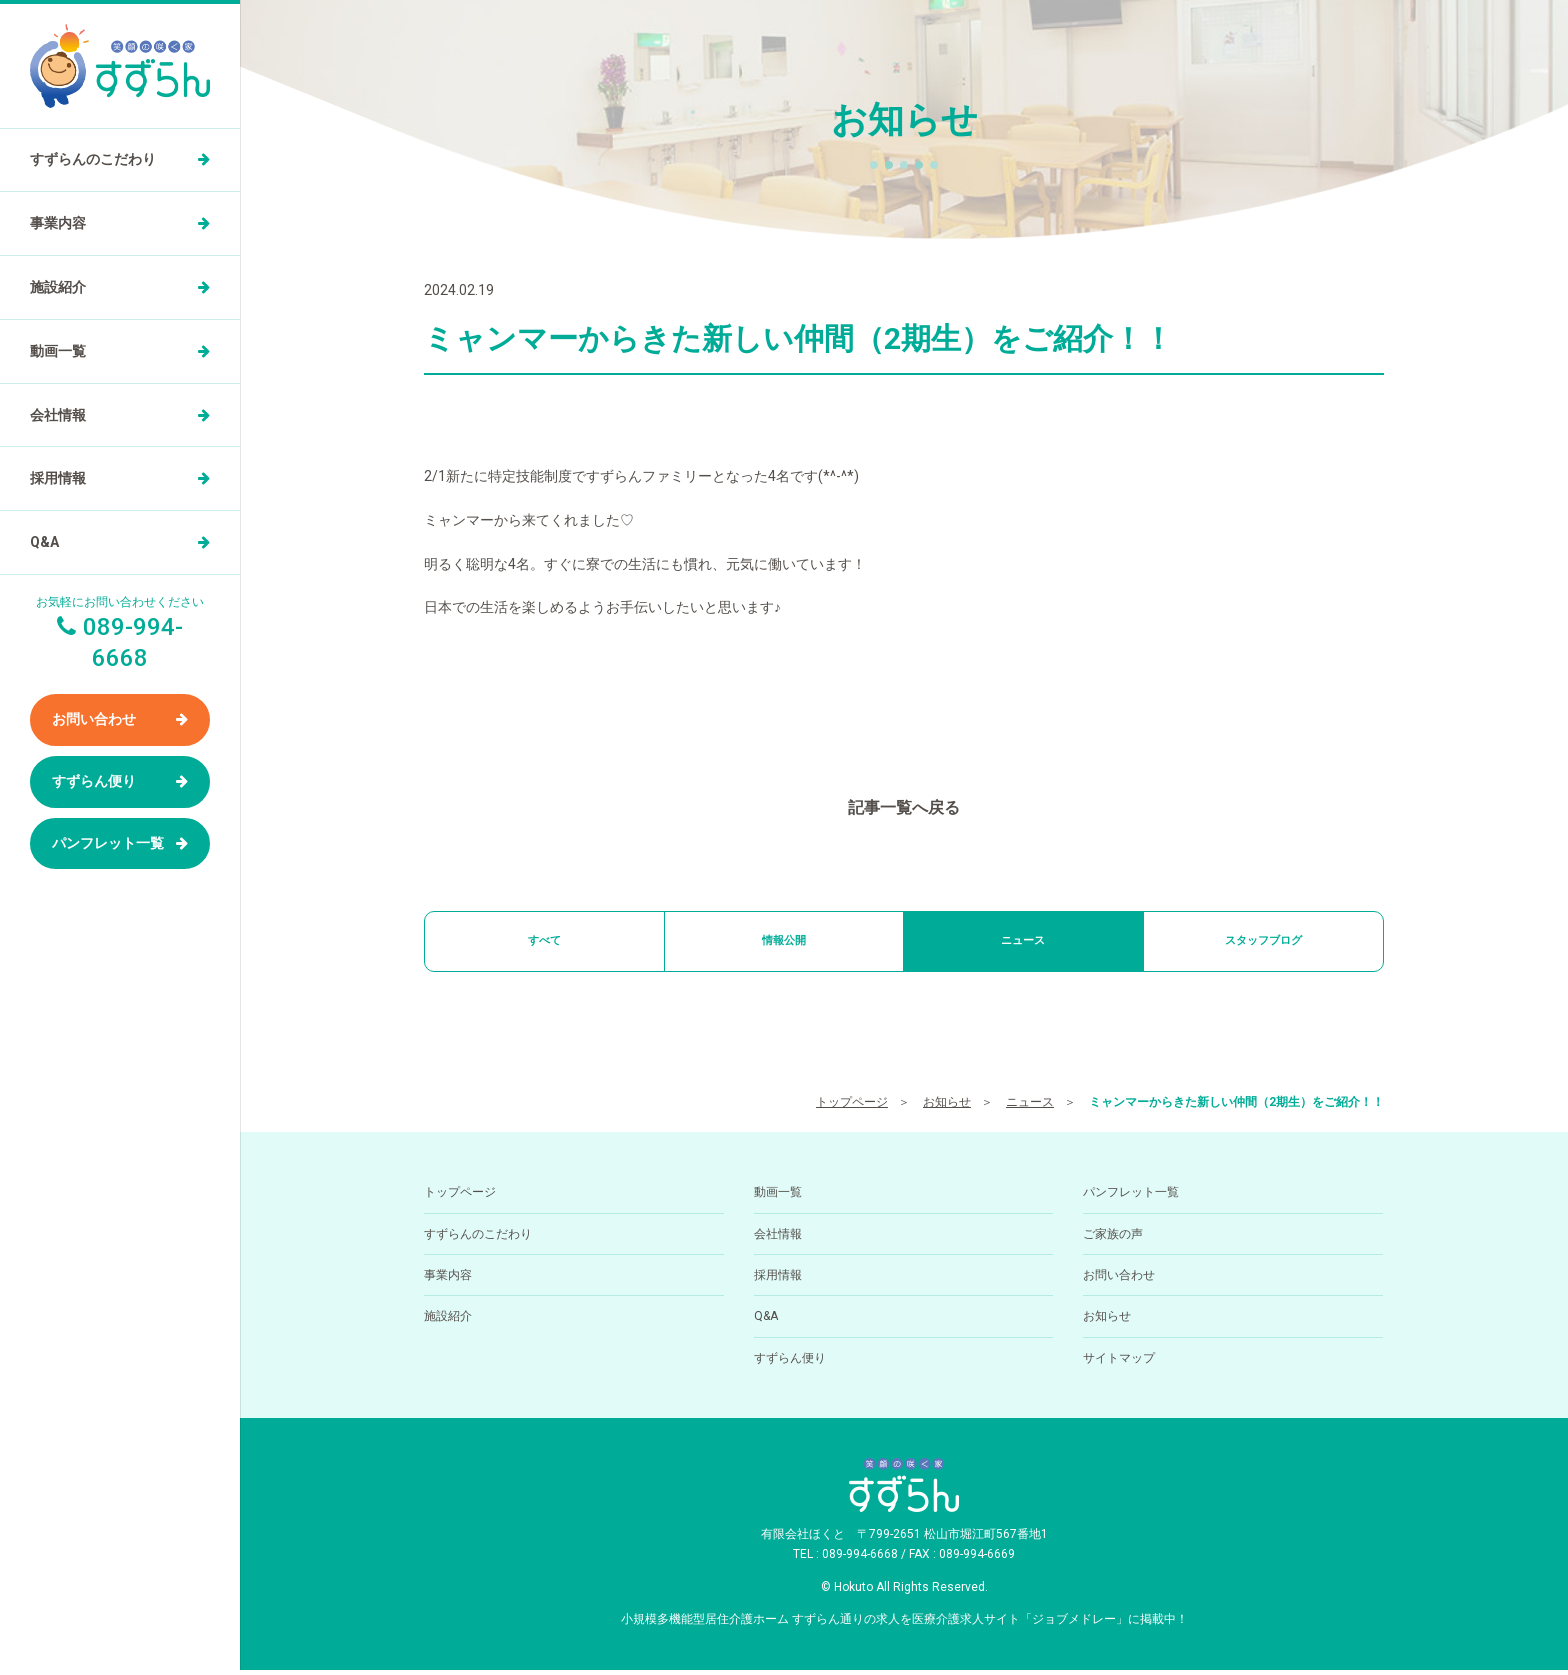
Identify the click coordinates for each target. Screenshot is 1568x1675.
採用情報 (58, 478)
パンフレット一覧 (108, 843)
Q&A (44, 542)
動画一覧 (58, 351)
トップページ (852, 1107)
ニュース (1023, 943)
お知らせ (947, 1107)
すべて (544, 943)
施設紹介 (58, 287)
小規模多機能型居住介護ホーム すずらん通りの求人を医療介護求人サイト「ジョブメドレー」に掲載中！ (904, 1624)
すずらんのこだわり (93, 159)
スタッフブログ (1263, 943)
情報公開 (784, 943)
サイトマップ (1119, 1363)
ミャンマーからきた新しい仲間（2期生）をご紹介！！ (1236, 1107)
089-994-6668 (860, 1560)
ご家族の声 (1113, 1239)
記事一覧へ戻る (904, 807)
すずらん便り (94, 781)
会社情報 (58, 415)
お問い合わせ (94, 719)
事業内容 (58, 223)
